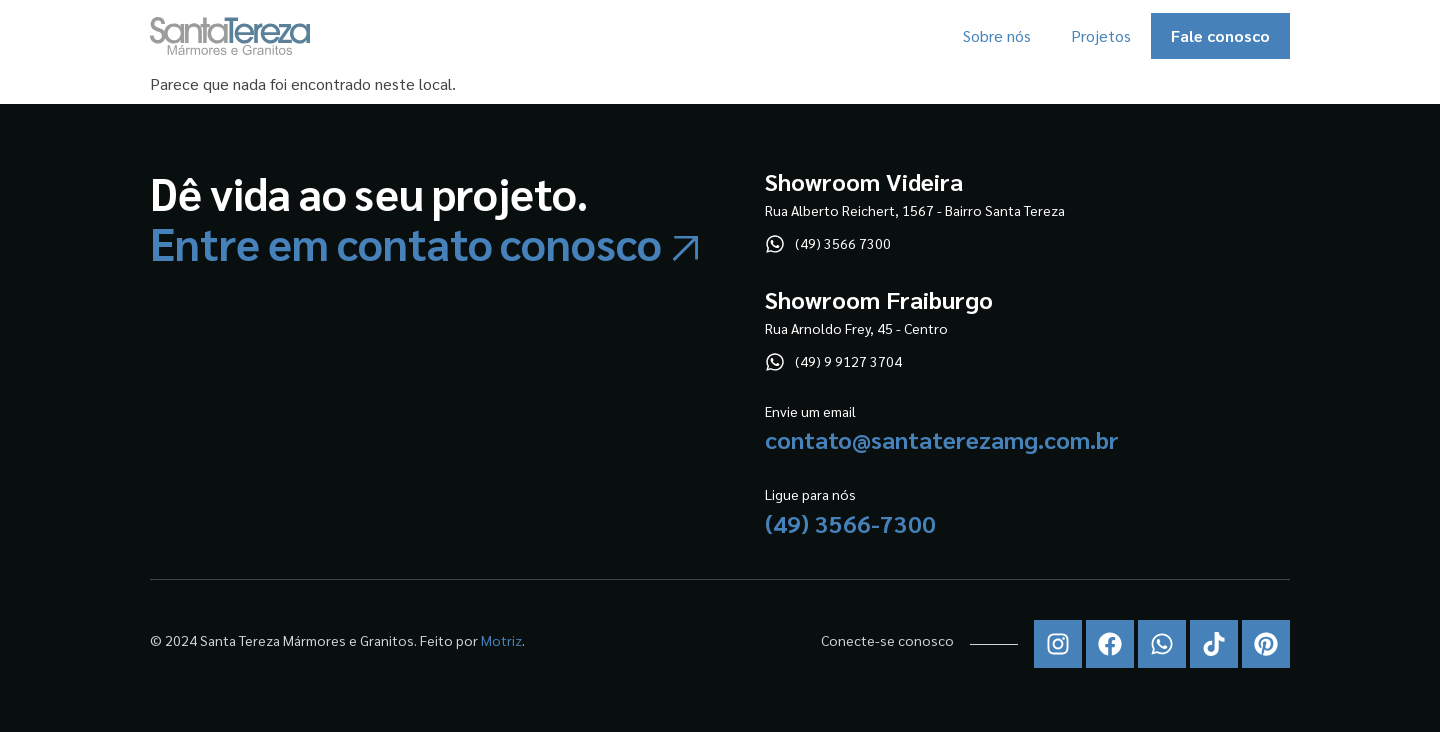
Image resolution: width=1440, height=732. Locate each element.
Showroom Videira (864, 181)
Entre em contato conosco (406, 242)
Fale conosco (1220, 35)
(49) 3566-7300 (850, 523)
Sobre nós (997, 35)
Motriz (501, 640)
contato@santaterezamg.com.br (942, 439)
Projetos (1101, 35)
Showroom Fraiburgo (879, 299)
